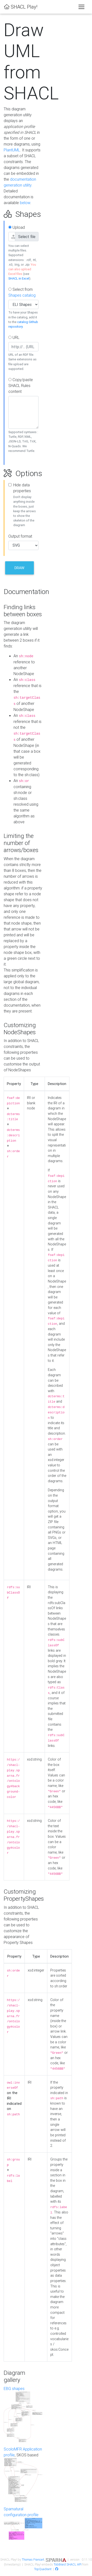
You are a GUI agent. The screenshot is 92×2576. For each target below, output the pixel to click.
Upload (16, 227)
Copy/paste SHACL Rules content (20, 385)
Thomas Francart (33, 2559)
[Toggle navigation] (81, 6)
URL (13, 337)
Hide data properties (22, 487)
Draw (19, 567)
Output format (20, 536)
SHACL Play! (20, 7)
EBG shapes (14, 2388)
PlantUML (12, 149)
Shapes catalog (22, 295)
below (25, 202)
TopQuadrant (43, 2569)
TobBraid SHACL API (67, 2564)
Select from (22, 292)
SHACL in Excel (18, 278)
